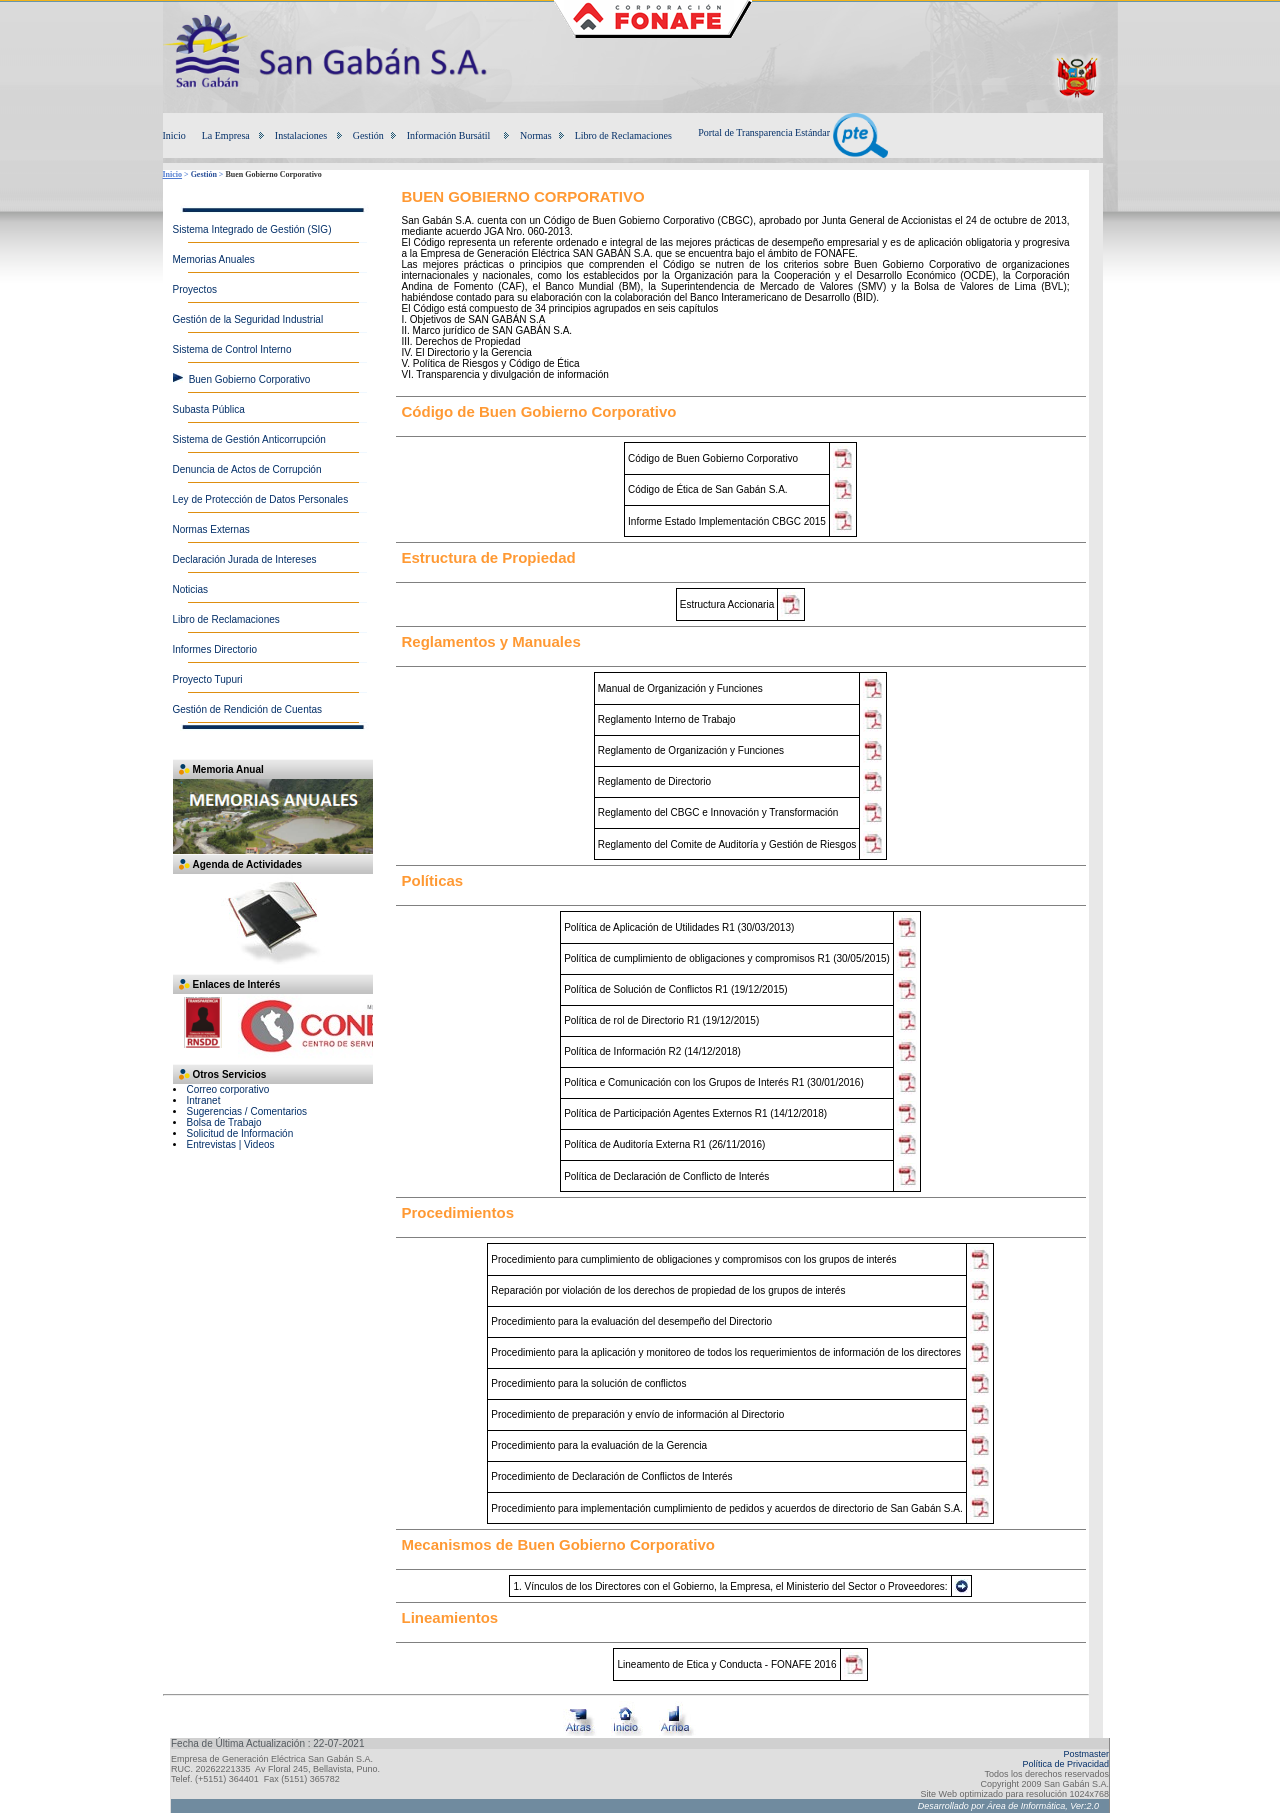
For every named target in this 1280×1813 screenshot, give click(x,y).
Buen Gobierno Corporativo (250, 379)
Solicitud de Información (240, 1133)
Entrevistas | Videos (231, 1144)
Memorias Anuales (214, 259)
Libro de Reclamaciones (623, 135)
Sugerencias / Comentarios (247, 1111)
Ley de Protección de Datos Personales (261, 499)
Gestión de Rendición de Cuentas (248, 709)
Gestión (368, 135)
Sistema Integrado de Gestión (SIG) (252, 229)
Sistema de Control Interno (232, 349)
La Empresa (226, 135)
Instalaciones (301, 135)
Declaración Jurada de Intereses (245, 559)
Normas (536, 135)
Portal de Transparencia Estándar (792, 132)
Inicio (174, 135)
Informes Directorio (215, 649)
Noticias (191, 589)
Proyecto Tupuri (208, 679)
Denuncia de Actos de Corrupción (247, 469)
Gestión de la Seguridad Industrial (248, 319)
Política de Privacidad (1065, 1764)
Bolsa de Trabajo (224, 1122)
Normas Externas (211, 529)
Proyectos (195, 289)
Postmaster (1086, 1754)
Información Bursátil (449, 135)
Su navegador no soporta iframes (273, 1029)
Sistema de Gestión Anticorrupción (249, 439)
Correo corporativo (228, 1089)
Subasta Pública (209, 409)
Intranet (204, 1100)
